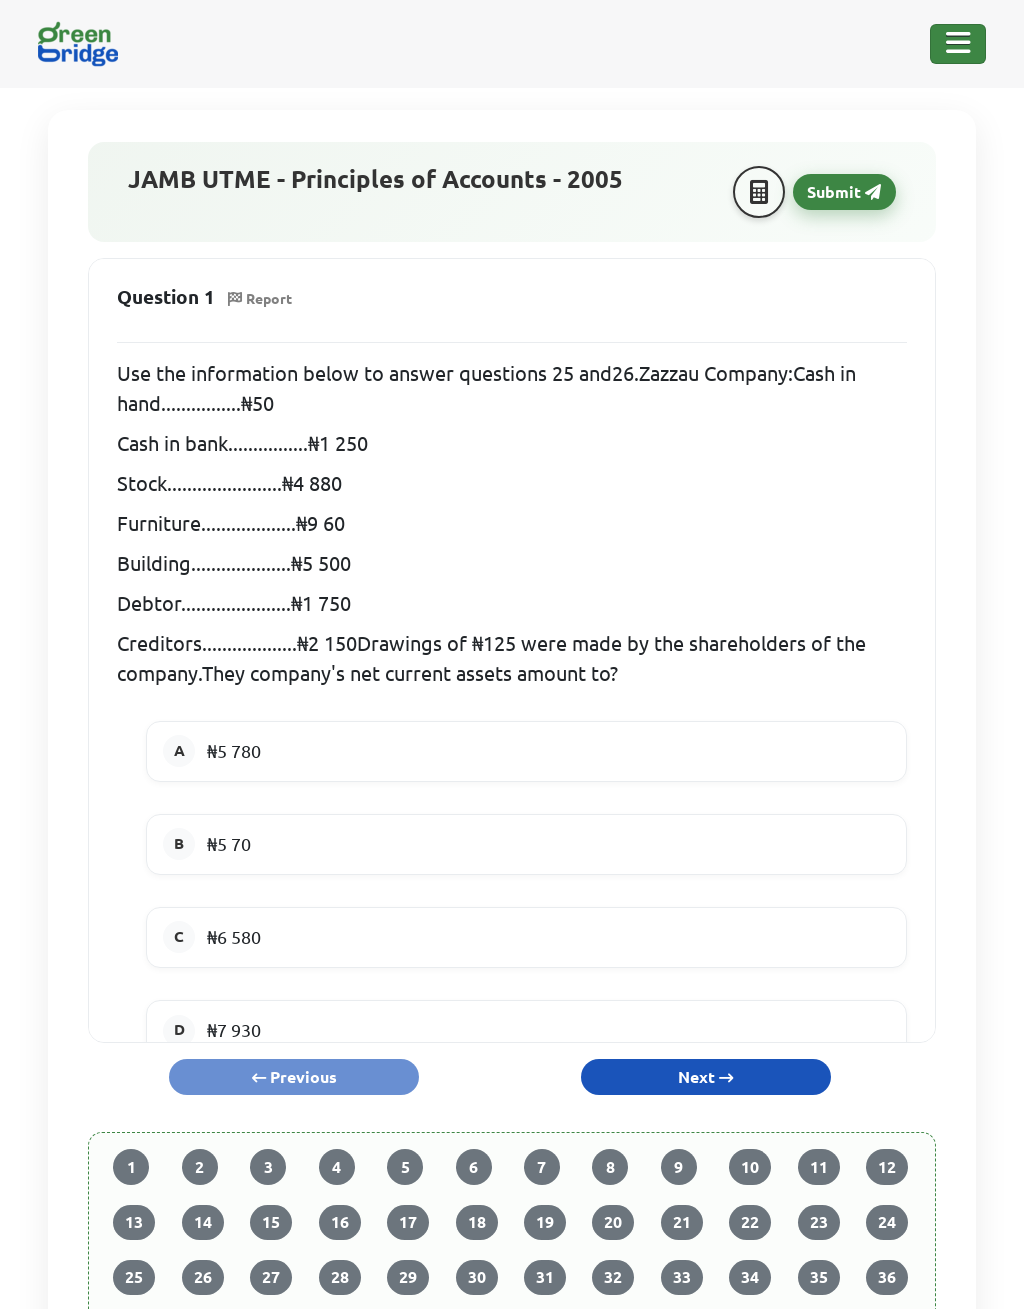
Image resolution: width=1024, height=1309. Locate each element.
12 (887, 1167)
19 (545, 1222)
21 (682, 1222)
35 (819, 1277)
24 (887, 1222)
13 (134, 1222)
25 (134, 1277)
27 (271, 1277)
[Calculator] (759, 192)
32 (613, 1277)
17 (408, 1222)
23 (819, 1222)
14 (203, 1222)
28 (340, 1277)
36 (887, 1277)
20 (613, 1222)
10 (750, 1167)
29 (408, 1277)
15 (271, 1222)
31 (545, 1277)
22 (750, 1222)
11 (819, 1167)
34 (750, 1277)
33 (682, 1277)
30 (477, 1277)
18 (477, 1222)
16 (340, 1222)
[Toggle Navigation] (958, 44)
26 (203, 1277)
